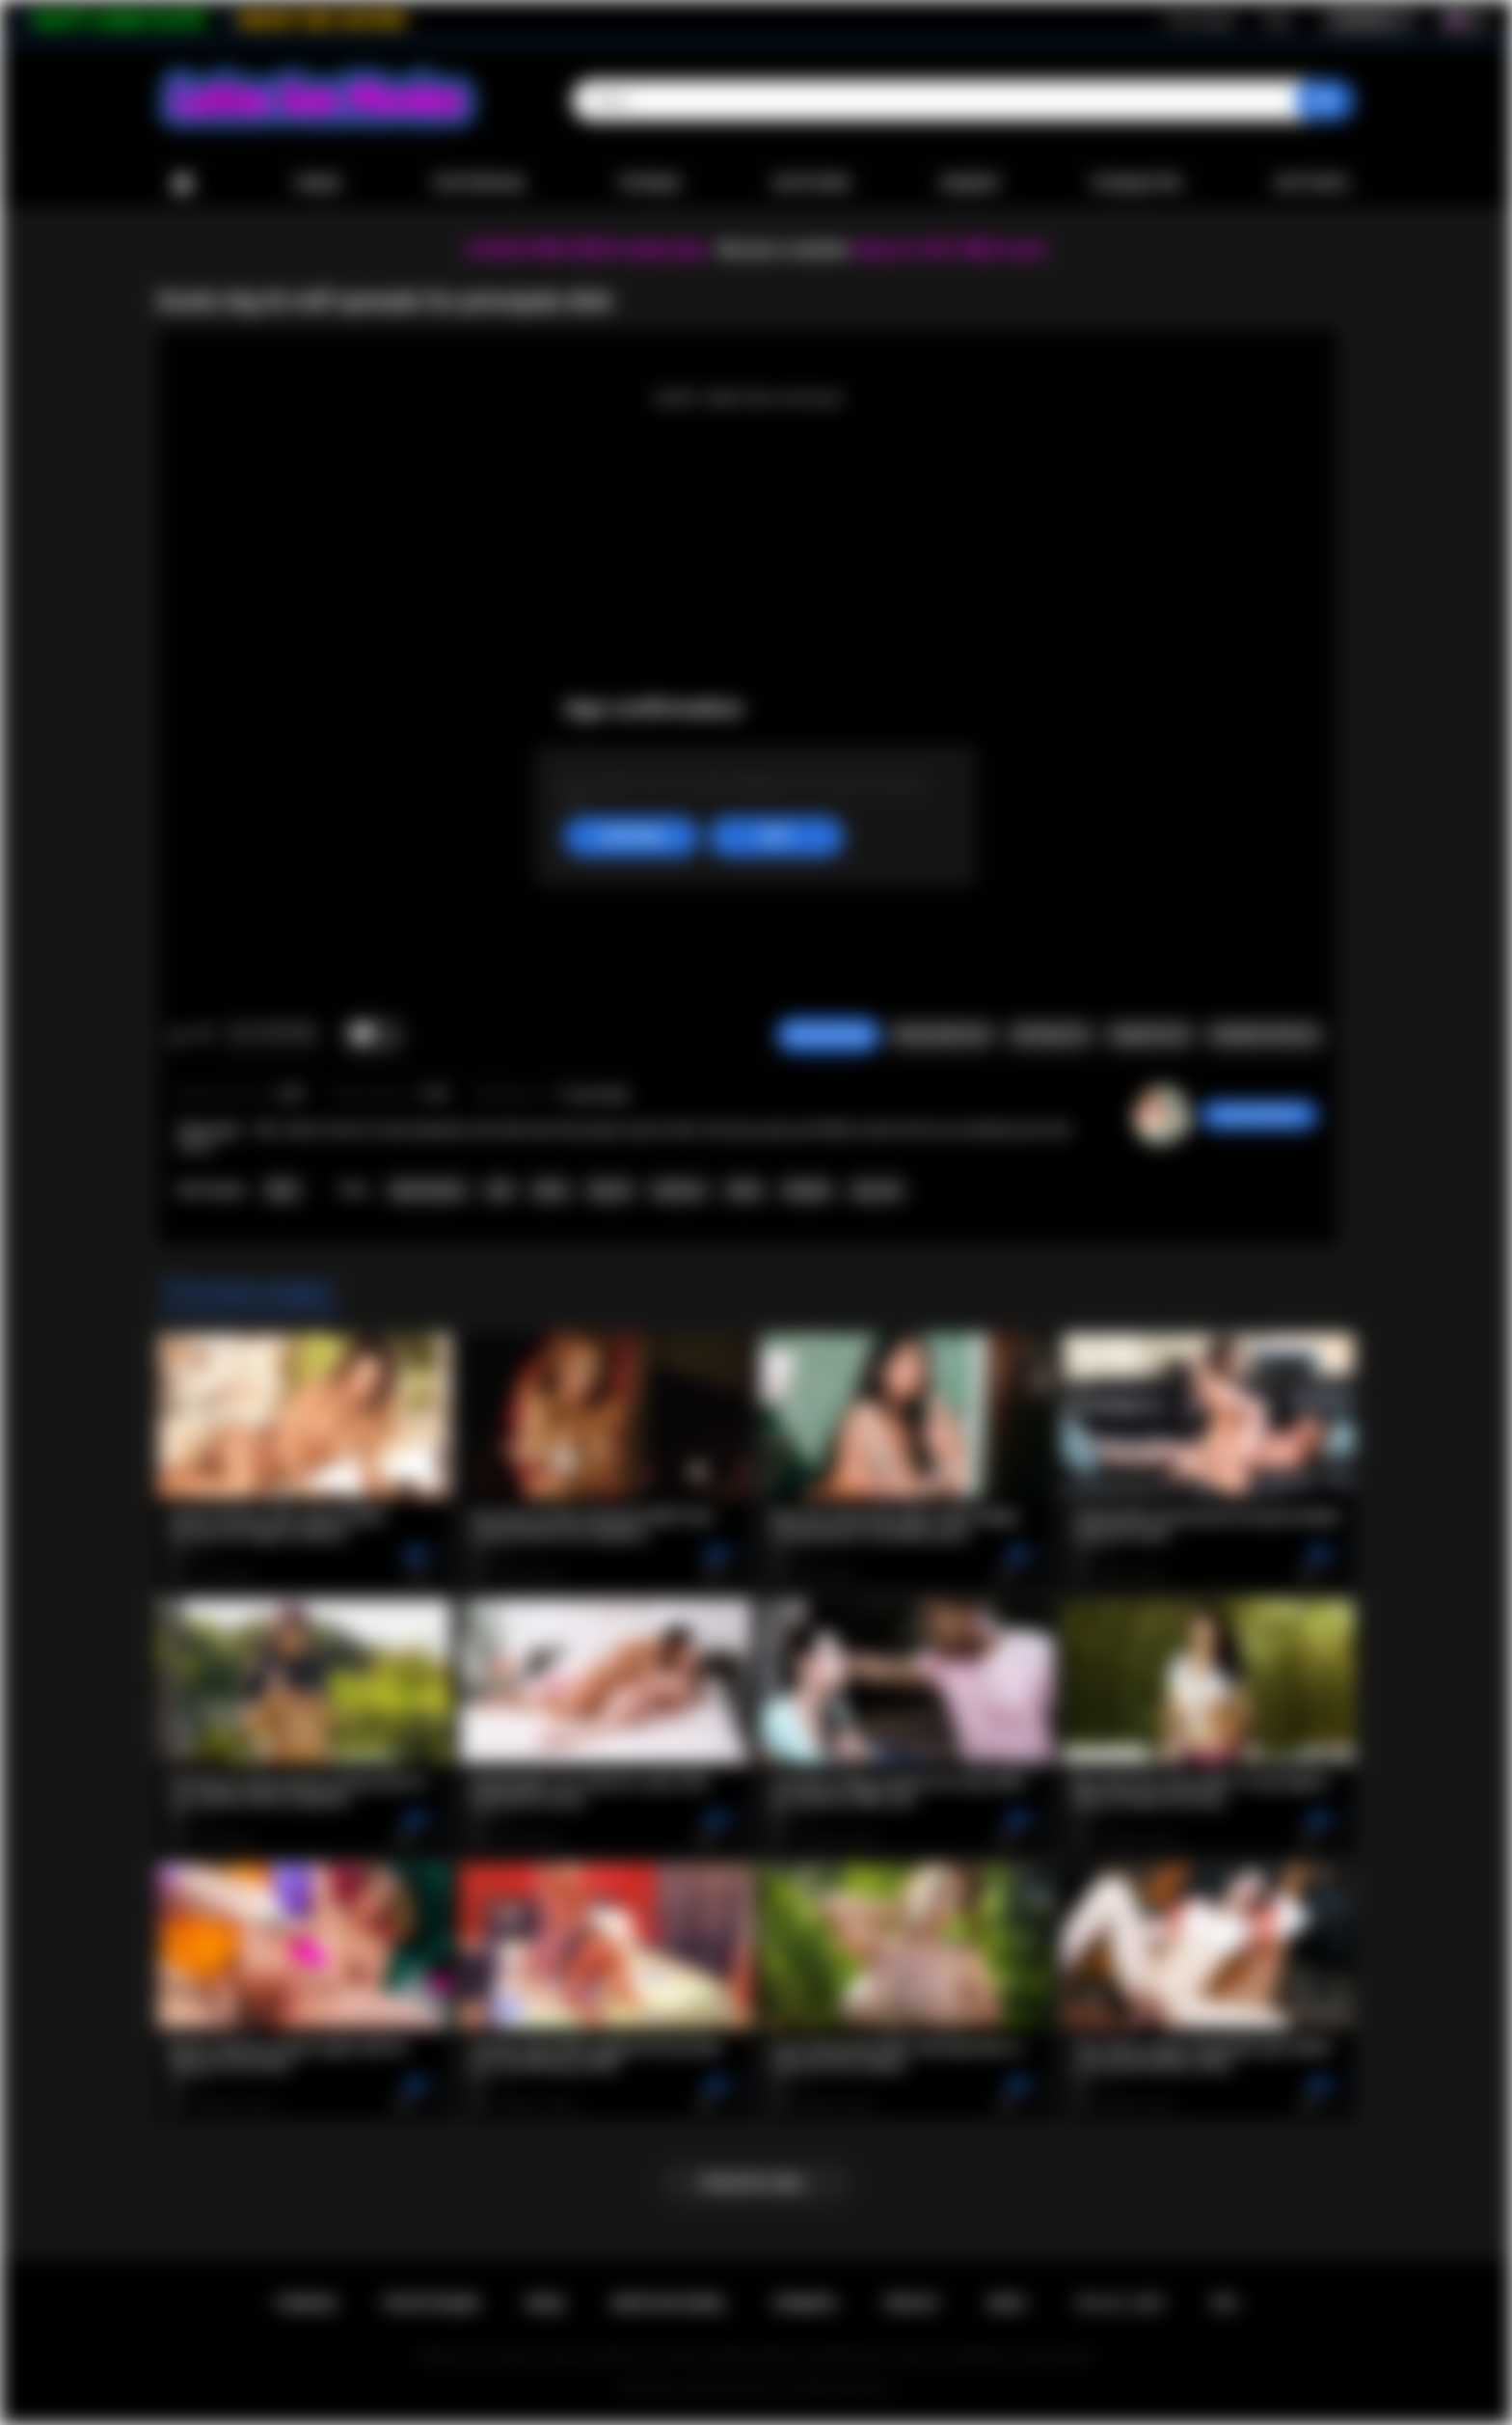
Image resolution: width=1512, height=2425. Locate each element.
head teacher (427, 1190)
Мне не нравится (203, 1035)
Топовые (648, 183)
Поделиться (1149, 1035)
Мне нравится (178, 1035)
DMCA (1006, 2303)
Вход (1277, 20)
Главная (182, 183)
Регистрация (1200, 20)
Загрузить (1312, 183)
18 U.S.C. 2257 (1119, 2303)
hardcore (679, 1190)
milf (499, 1190)
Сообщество (1136, 183)
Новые (317, 183)
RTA (1224, 2303)
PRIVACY (911, 2303)
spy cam (877, 1190)
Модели (970, 183)
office (745, 1190)
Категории (811, 183)
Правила (804, 2303)
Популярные (479, 183)
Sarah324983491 (1259, 1115)
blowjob (807, 1190)
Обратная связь (668, 2303)
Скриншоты (1049, 1035)
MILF (282, 1190)
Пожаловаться (941, 1035)
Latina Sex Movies (723, 2387)
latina (550, 1190)
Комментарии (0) (1264, 1035)
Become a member (783, 249)
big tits (610, 1190)
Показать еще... (755, 2183)
